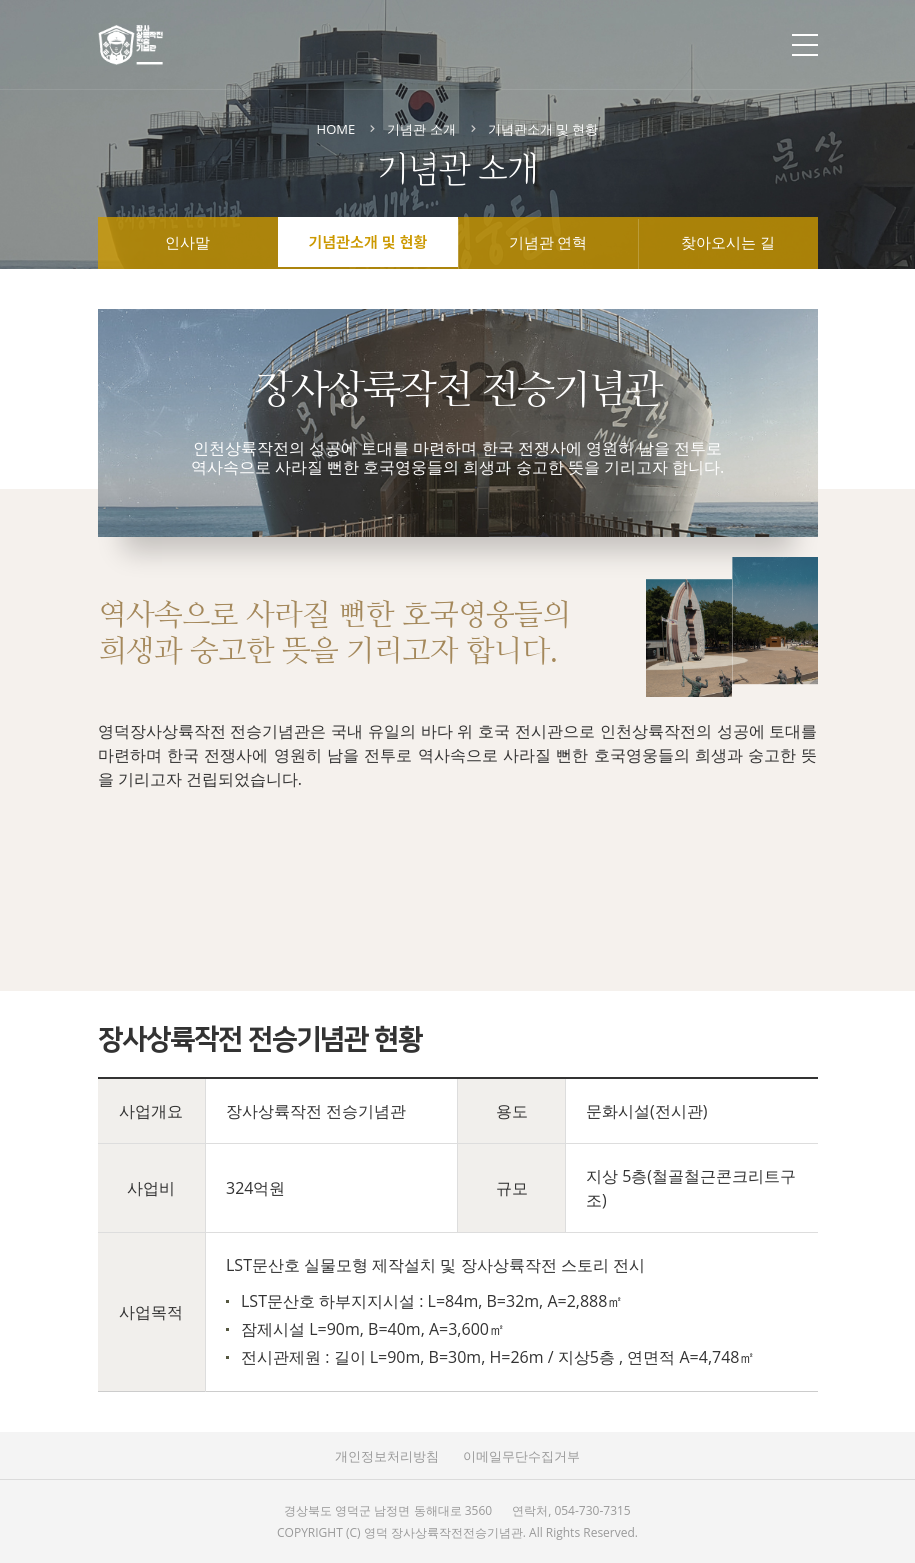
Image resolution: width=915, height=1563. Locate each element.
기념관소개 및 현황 (368, 241)
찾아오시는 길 (728, 244)
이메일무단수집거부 (521, 1456)
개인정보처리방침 (387, 1456)
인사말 (187, 244)
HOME (336, 129)
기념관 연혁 (548, 244)
